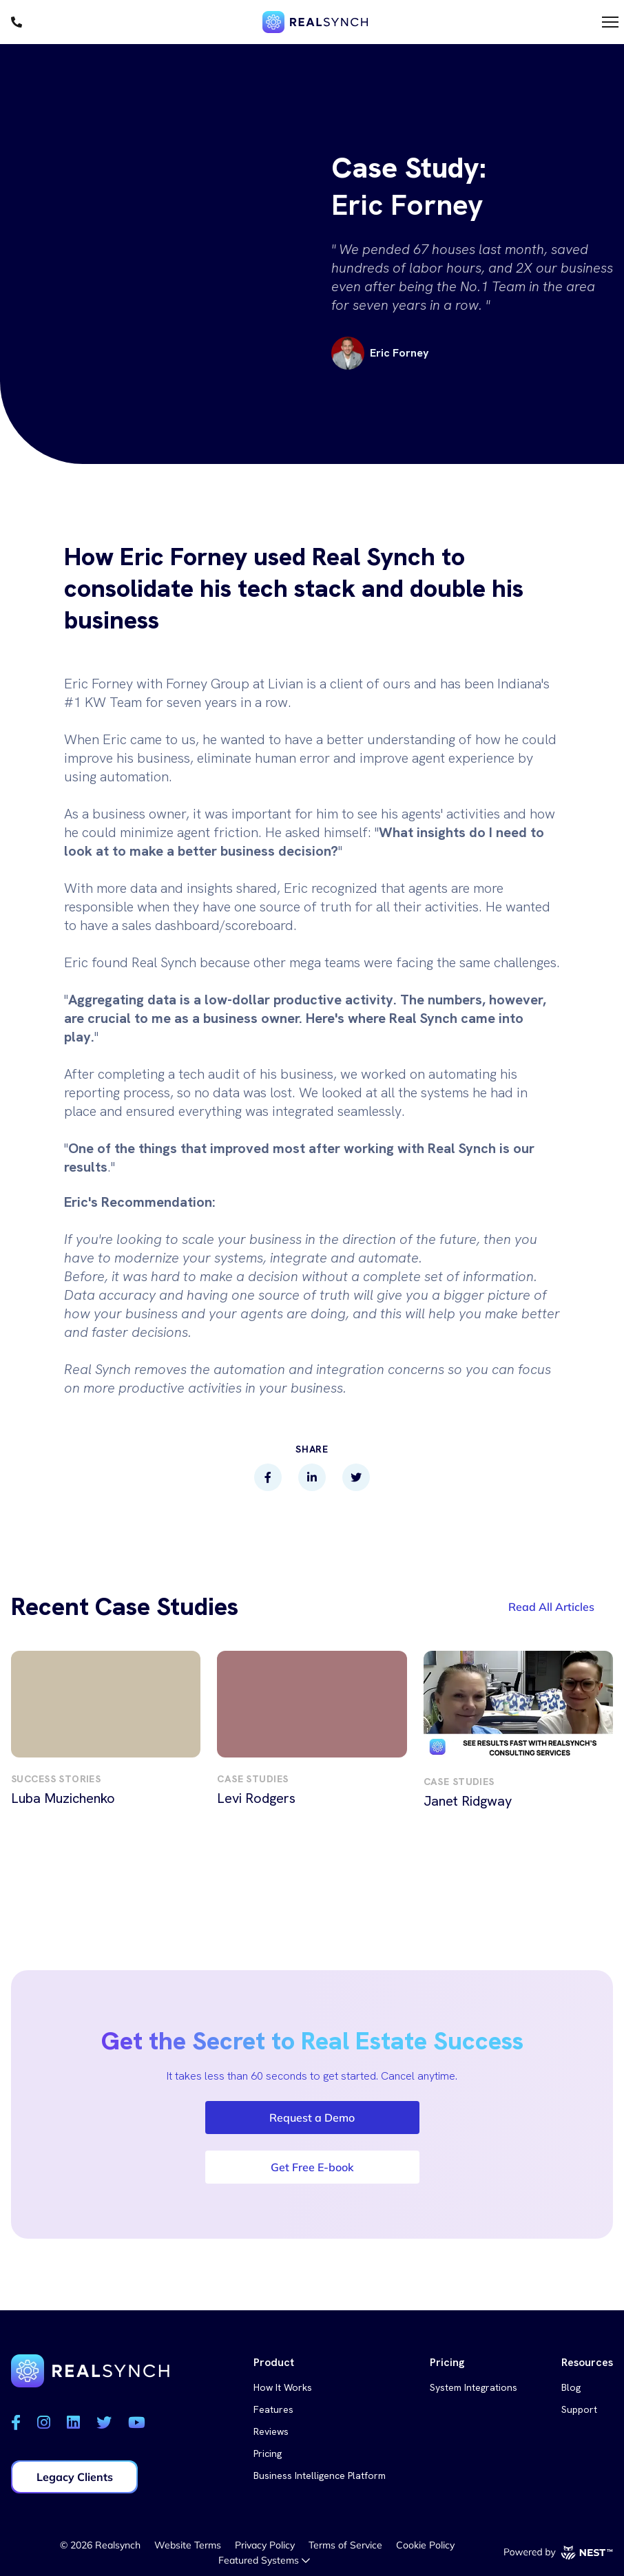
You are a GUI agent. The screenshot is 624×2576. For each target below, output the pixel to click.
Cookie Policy (425, 2545)
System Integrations (473, 2387)
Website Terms (187, 2545)
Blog (571, 2387)
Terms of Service (345, 2545)
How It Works (282, 2387)
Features (273, 2409)
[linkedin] (312, 1477)
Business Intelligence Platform (319, 2475)
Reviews (271, 2431)
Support (579, 2409)
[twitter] (356, 1477)
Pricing (267, 2453)
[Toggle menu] (610, 22)
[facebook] (268, 1477)
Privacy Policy (265, 2545)
